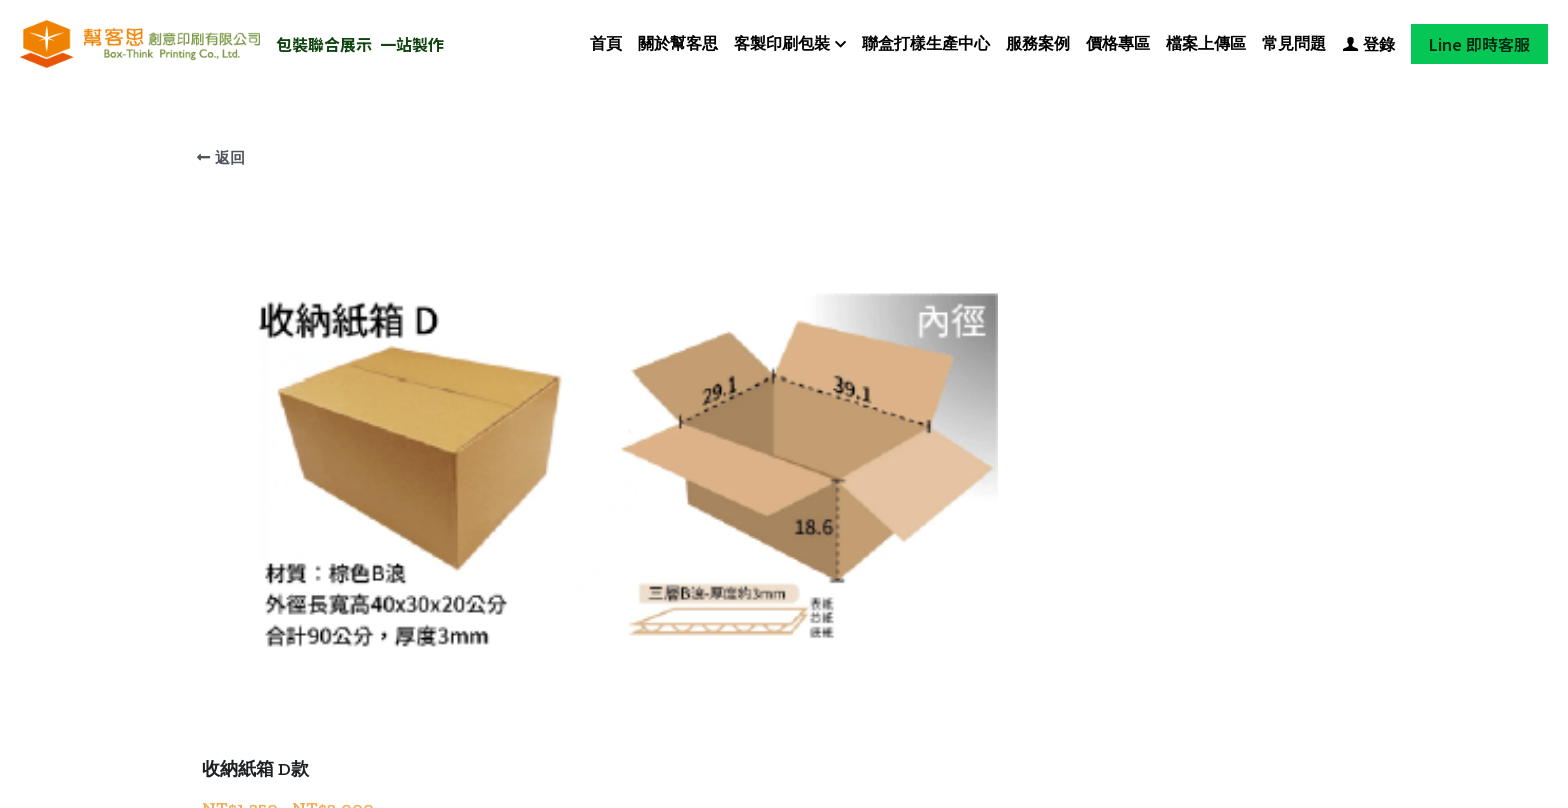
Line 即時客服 (1479, 44)
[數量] (1154, 516)
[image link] (140, 42)
